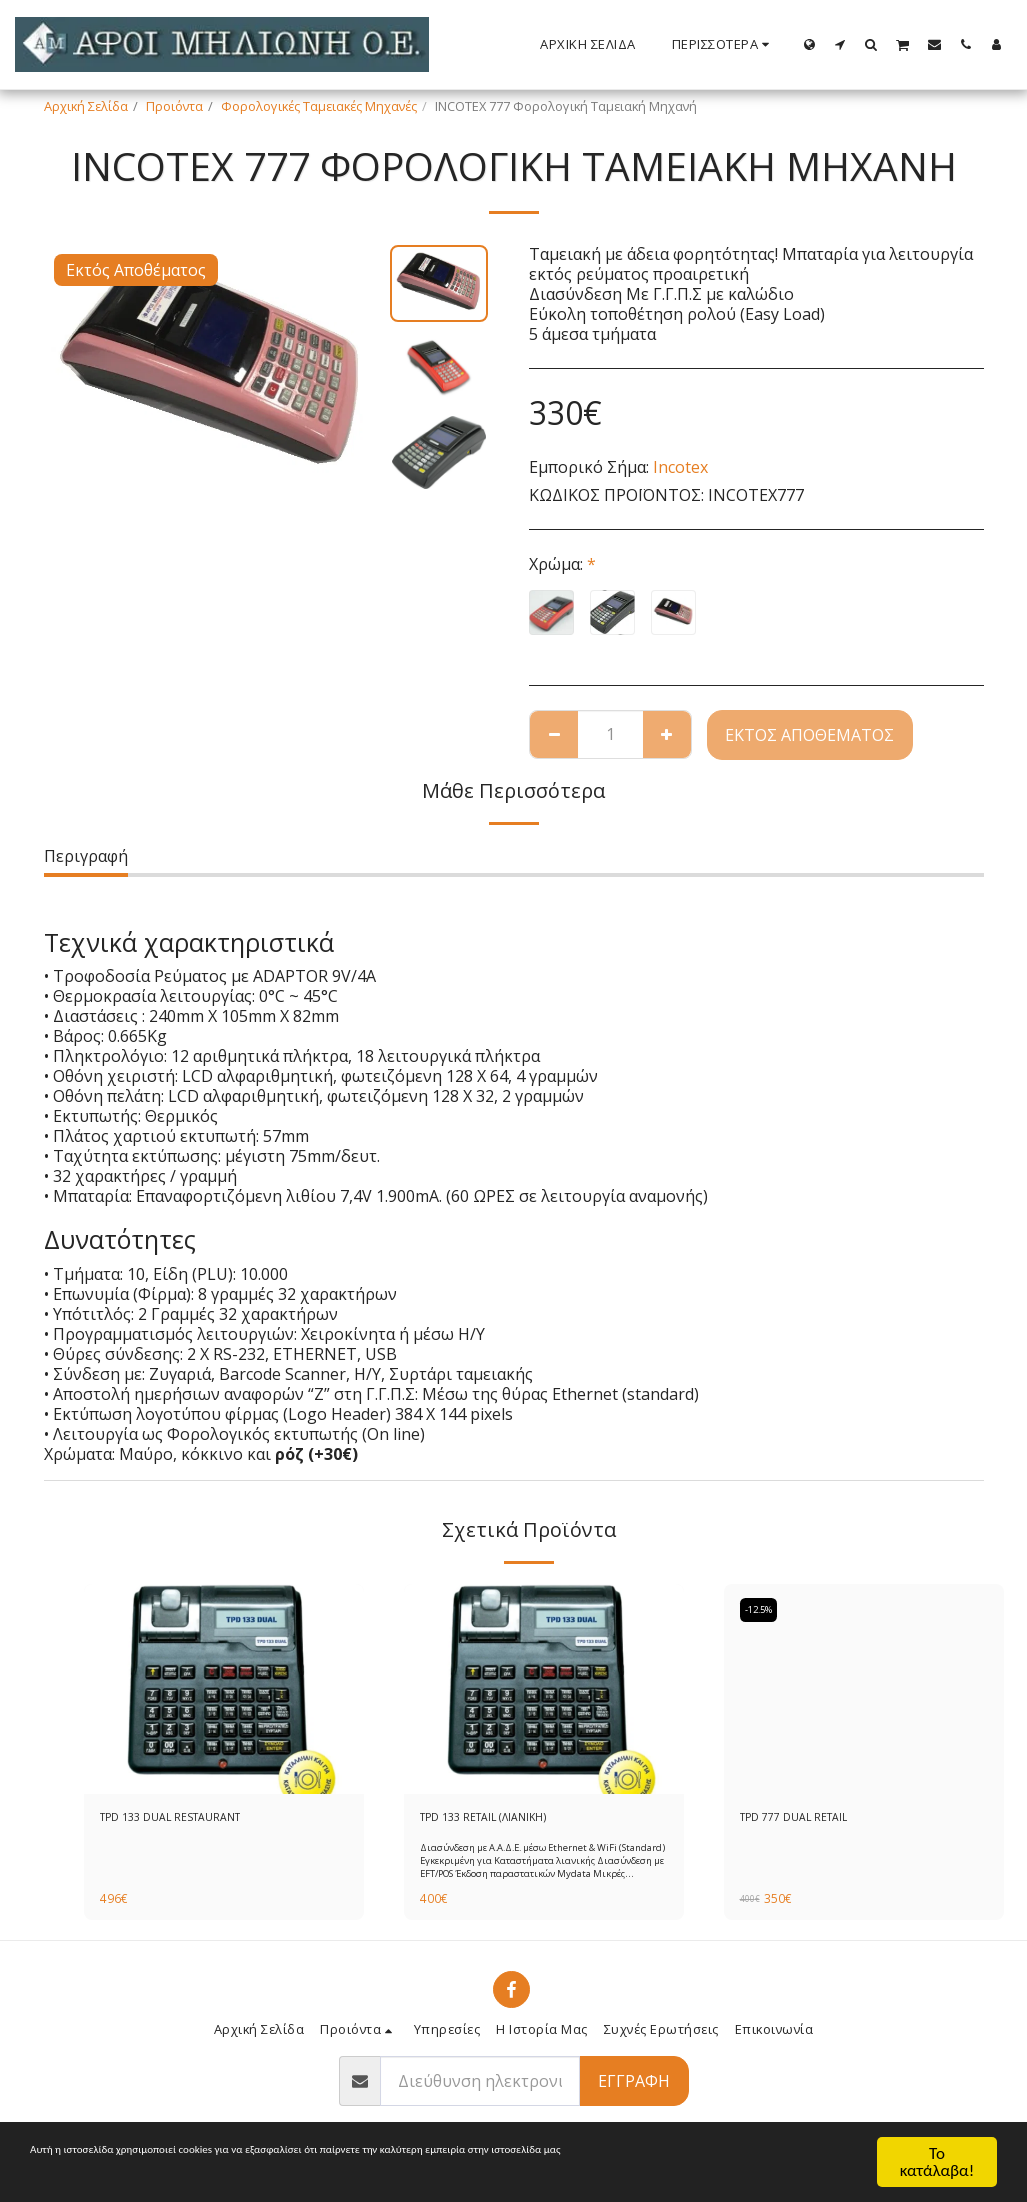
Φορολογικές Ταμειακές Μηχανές (319, 106)
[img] (224, 1689)
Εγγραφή (634, 2085)
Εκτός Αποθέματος (809, 735)
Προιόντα (174, 106)
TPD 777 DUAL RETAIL (802, 1819)
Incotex (680, 467)
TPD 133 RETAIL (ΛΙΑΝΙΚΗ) (493, 1819)
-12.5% (764, 1610)
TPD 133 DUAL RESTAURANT (182, 1819)
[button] (840, 44)
